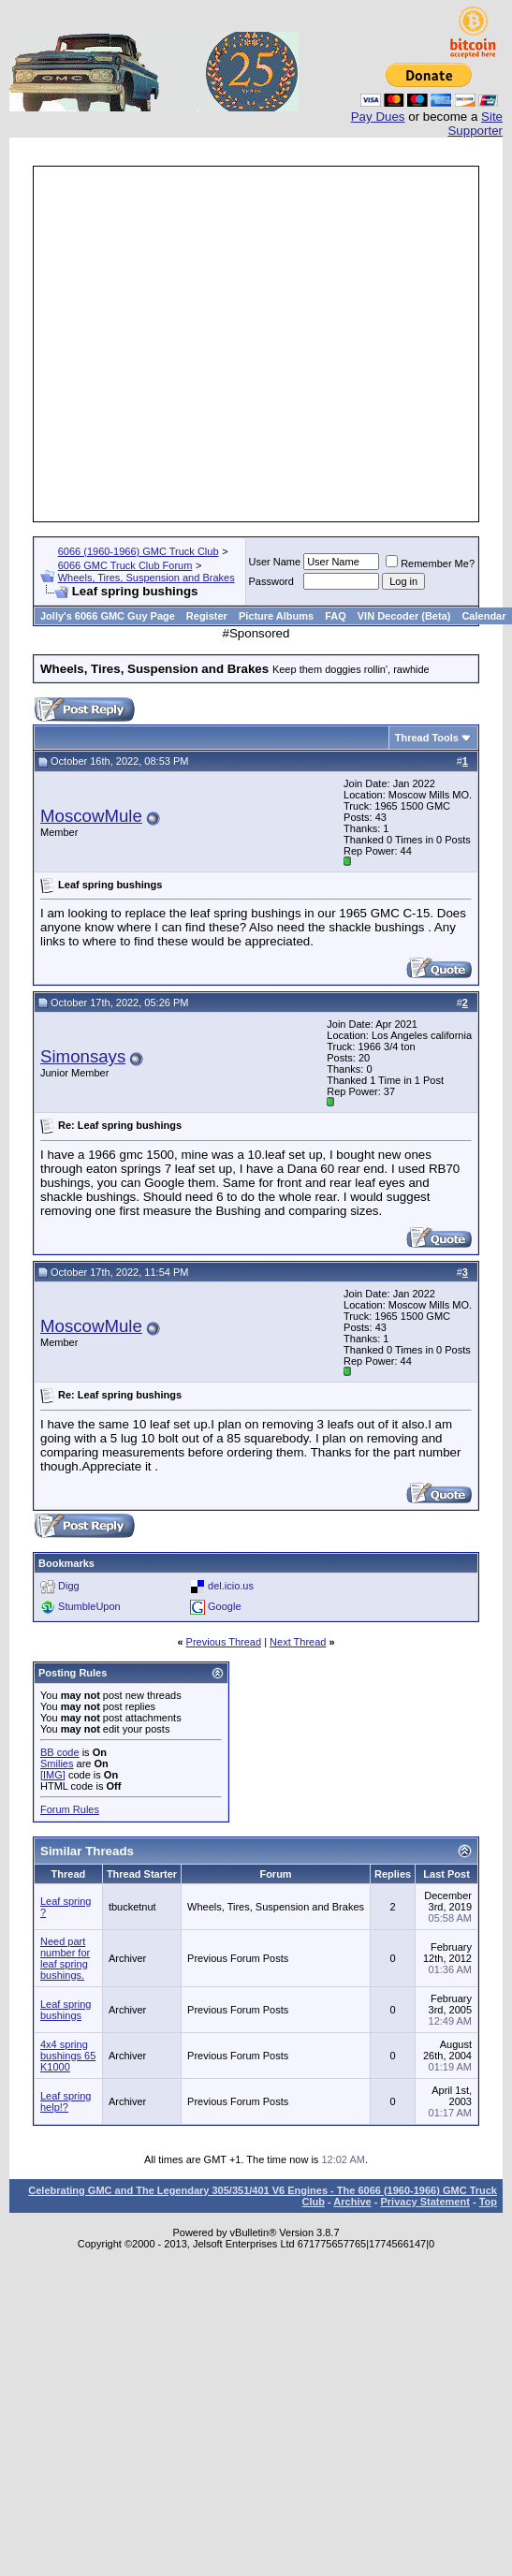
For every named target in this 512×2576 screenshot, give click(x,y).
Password (271, 581)
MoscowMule (91, 816)
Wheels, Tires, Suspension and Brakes (146, 577)
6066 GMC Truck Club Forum (125, 565)
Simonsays (82, 1056)
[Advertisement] (175, 344)
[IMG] (53, 1774)
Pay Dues (378, 117)
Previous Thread (224, 1641)
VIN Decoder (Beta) (404, 616)
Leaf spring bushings (65, 2009)
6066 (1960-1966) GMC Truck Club (138, 551)
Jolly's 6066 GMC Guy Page (107, 616)
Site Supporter (475, 124)
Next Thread (298, 1641)
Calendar (483, 616)
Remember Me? (430, 563)
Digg (69, 1585)
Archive (352, 2201)
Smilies (56, 1763)
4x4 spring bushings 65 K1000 (67, 2055)
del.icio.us (231, 1585)
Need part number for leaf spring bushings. (65, 1958)
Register (206, 616)
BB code (60, 1752)
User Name (275, 561)
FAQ (335, 616)
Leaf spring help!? (65, 2101)
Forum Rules (69, 1809)
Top (488, 2201)
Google (224, 1606)
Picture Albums (276, 616)
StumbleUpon (89, 1606)
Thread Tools (427, 737)
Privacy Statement (424, 2201)
